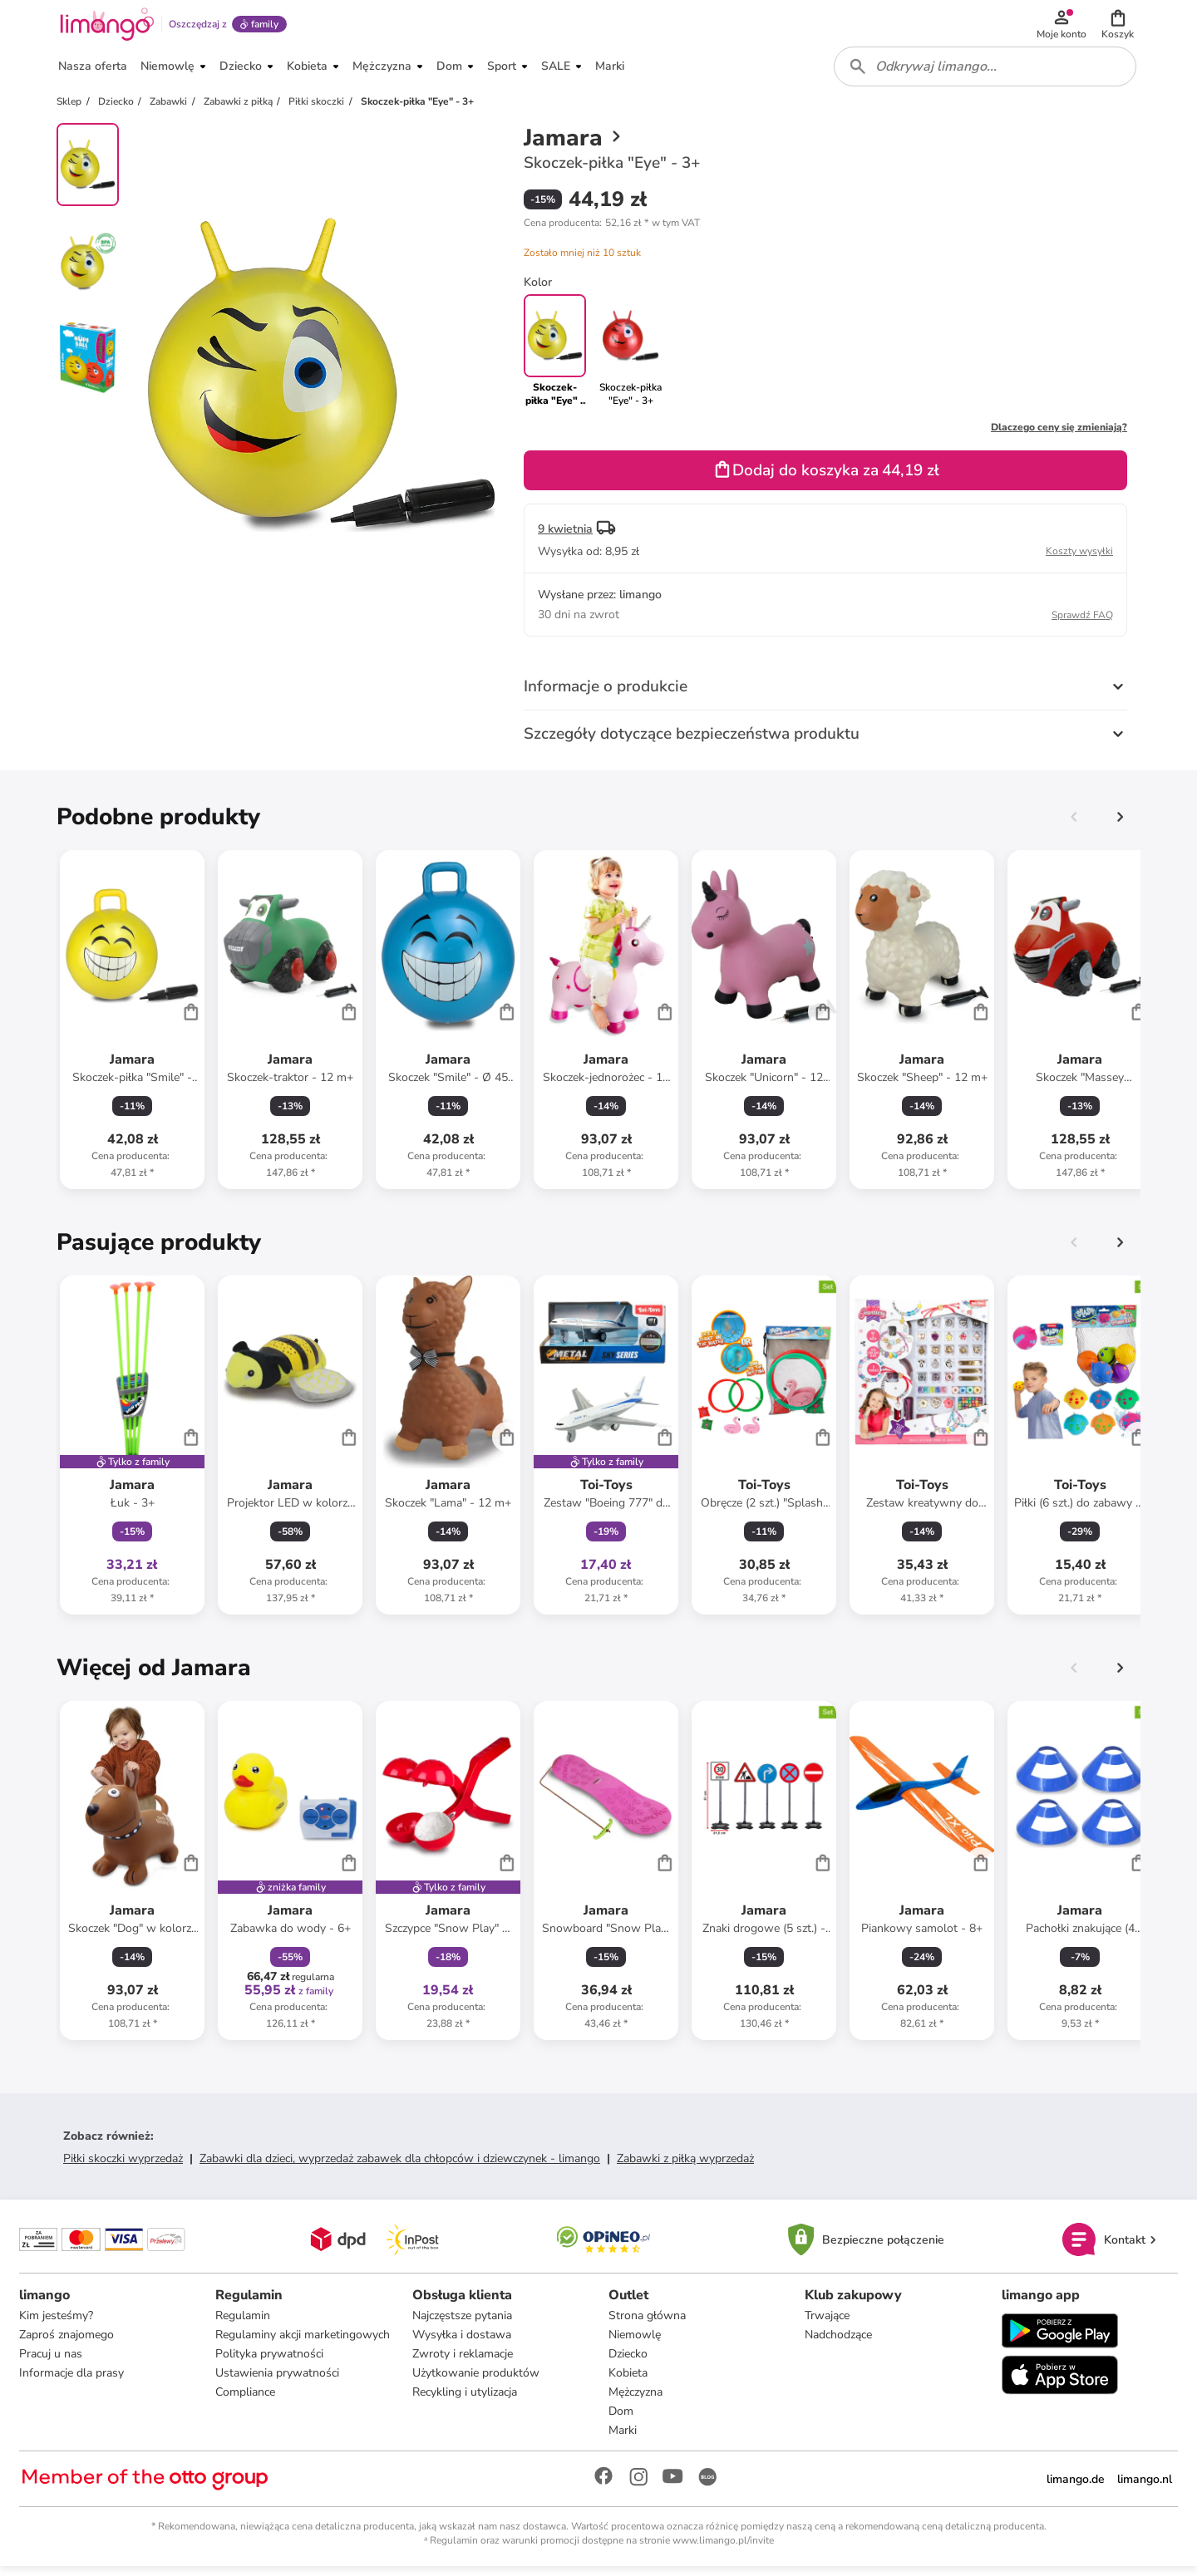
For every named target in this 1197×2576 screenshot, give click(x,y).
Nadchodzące (838, 2344)
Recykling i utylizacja (464, 2401)
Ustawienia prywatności (278, 2382)
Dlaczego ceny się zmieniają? (1059, 435)
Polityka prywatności (270, 2363)
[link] (630, 358)
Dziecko (628, 2363)
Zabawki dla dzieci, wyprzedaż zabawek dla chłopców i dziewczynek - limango (400, 2167)
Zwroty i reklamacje (462, 2363)
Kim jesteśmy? (57, 2325)
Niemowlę (634, 2344)
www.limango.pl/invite (723, 2549)
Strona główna (647, 2325)
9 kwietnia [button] (565, 537)
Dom (620, 2420)
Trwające (827, 2325)
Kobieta (628, 2382)
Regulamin (243, 2325)
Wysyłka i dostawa (461, 2344)
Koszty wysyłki (1079, 559)
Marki (622, 2439)
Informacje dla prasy (72, 2382)
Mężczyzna (635, 2401)
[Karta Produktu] (132, 1027)
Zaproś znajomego (67, 2344)
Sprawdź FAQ (1082, 623)
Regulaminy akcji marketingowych (303, 2344)
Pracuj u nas (51, 2363)
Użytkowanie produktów (475, 2382)
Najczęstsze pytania (462, 2325)
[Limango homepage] (105, 27)
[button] (1119, 27)
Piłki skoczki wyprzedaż (123, 2167)
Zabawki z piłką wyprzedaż (685, 2167)
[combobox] (985, 73)
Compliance (246, 2401)
